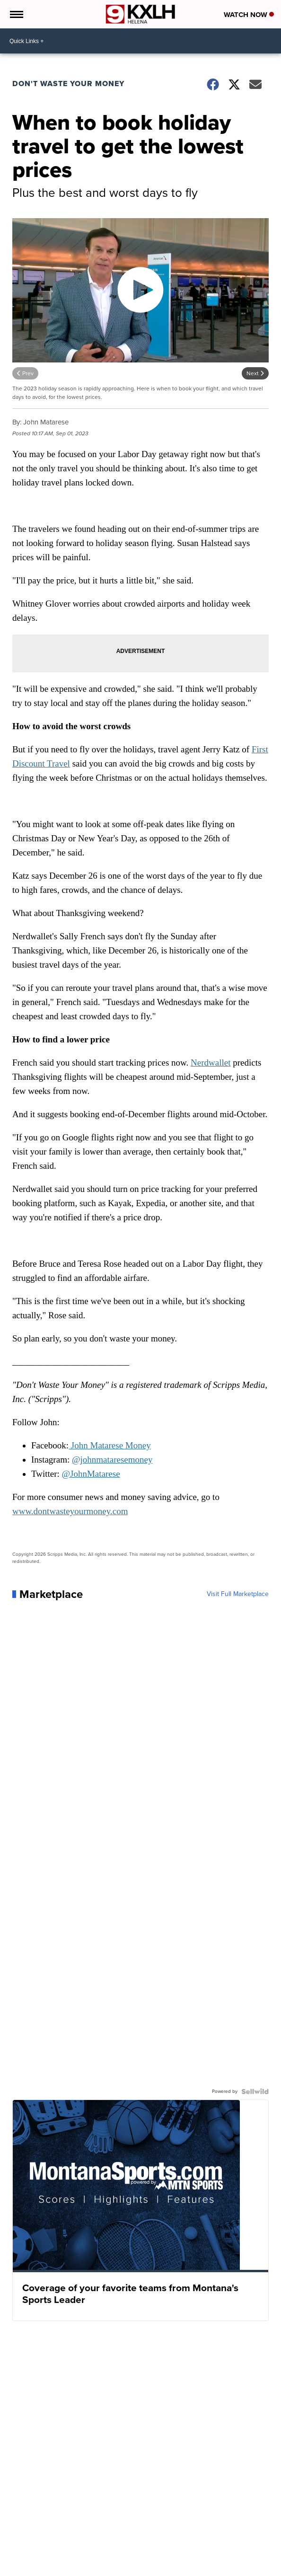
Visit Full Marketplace (238, 1594)
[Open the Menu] (16, 14)
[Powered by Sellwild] (255, 2091)
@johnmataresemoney (112, 1459)
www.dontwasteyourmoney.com (70, 1511)
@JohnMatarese (91, 1474)
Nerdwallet (210, 1062)
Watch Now (249, 14)
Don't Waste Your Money (68, 83)
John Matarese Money (110, 1445)
